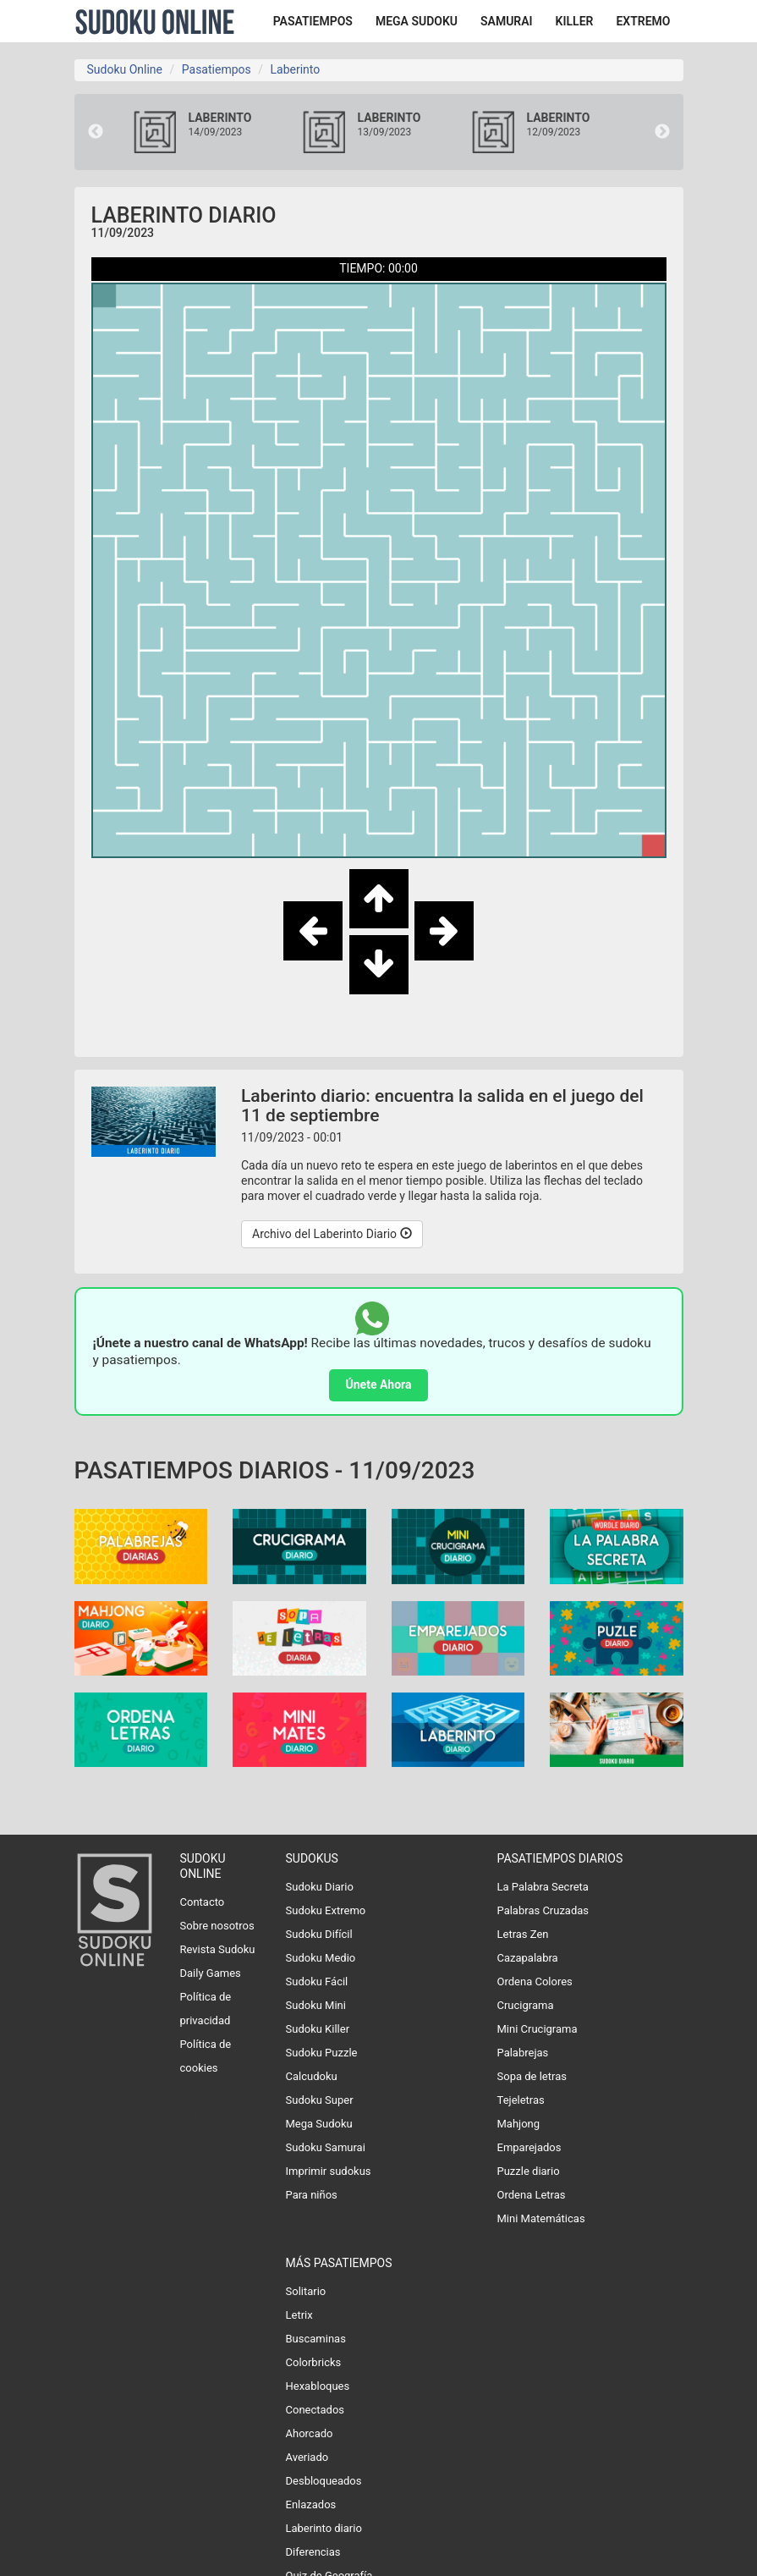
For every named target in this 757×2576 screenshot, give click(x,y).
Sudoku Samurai (325, 2147)
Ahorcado (309, 2433)
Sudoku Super (320, 2100)
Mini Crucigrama (537, 2029)
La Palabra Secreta (543, 1886)
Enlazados (311, 2504)
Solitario (306, 2291)
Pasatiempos (216, 69)
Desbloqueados (324, 2480)
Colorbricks (314, 2362)
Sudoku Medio (321, 1957)
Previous (95, 132)
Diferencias (313, 2552)
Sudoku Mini (316, 2005)
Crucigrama (525, 2005)
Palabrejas (523, 2052)
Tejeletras (521, 2100)
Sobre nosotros (217, 1925)
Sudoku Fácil (317, 1981)
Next (662, 132)
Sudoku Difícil (319, 1934)
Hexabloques (318, 2386)
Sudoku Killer (318, 2029)
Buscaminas (316, 2338)
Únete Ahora (379, 1384)
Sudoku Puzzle (322, 2052)
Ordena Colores (535, 1981)
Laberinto (295, 69)
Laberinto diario (324, 2528)
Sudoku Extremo (326, 1910)
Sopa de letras (532, 2076)
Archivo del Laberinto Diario (332, 1234)
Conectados (315, 2409)
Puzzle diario (528, 2171)
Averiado (307, 2457)
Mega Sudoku (319, 2123)
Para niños (311, 2194)
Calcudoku (311, 2076)
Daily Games (210, 1973)
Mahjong (518, 2123)
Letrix (299, 2315)
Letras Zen (523, 1934)
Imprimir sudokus (328, 2171)
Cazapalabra (527, 1957)
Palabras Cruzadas (543, 1910)
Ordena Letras (531, 2194)
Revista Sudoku (217, 1949)
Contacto (202, 1902)
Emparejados (529, 2147)
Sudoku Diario (320, 1886)
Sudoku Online (154, 21)
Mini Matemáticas (541, 2218)
